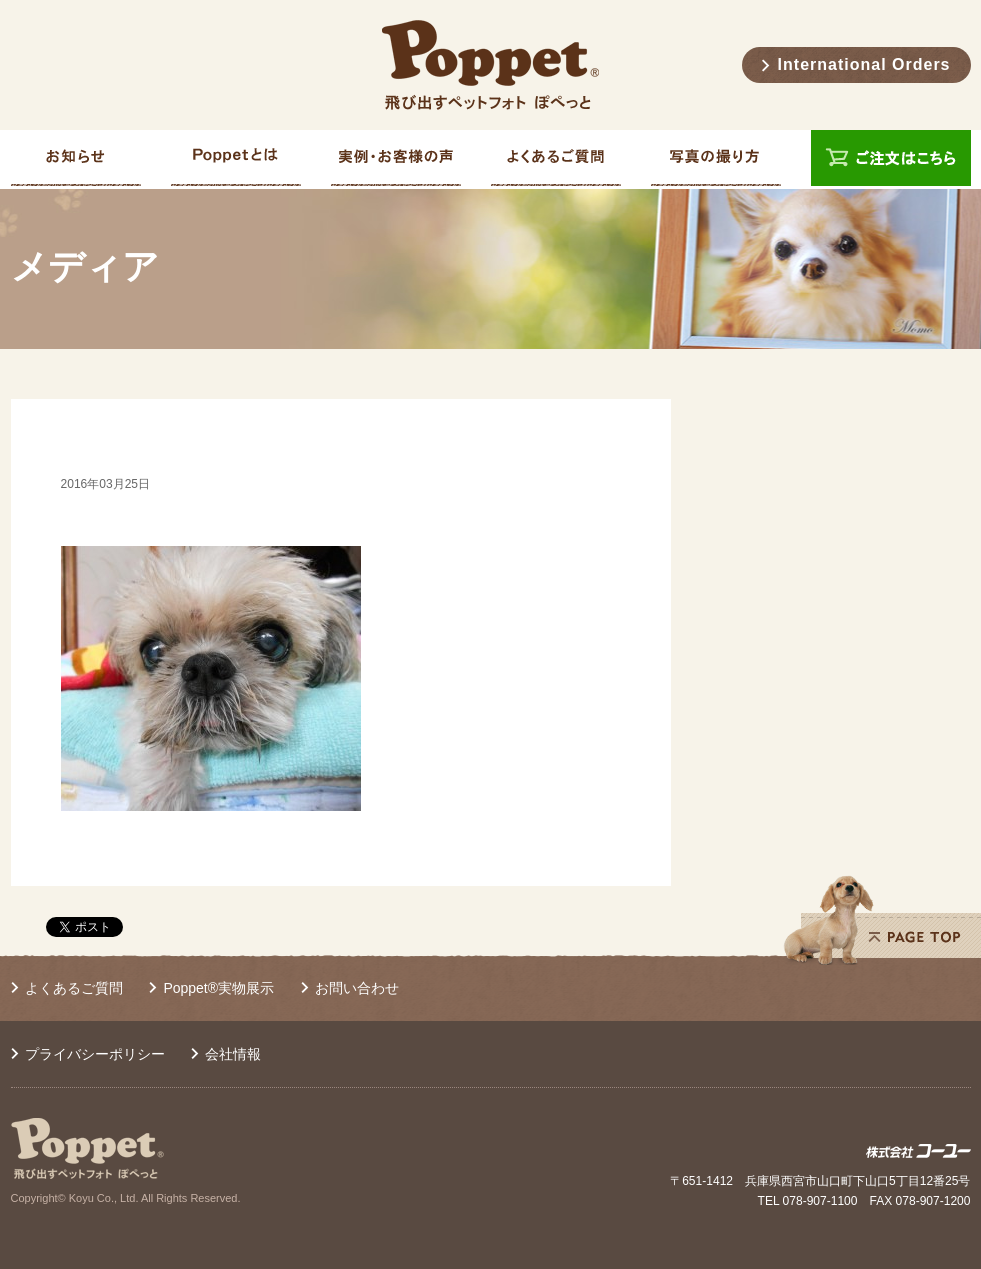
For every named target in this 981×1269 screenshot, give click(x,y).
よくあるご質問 (74, 988)
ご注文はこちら (891, 159)
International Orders (864, 64)
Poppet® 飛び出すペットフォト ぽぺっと (491, 65)
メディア (85, 267)
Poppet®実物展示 (218, 988)
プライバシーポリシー (95, 1054)
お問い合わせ (357, 988)
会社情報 (233, 1054)
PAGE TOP (882, 920)
